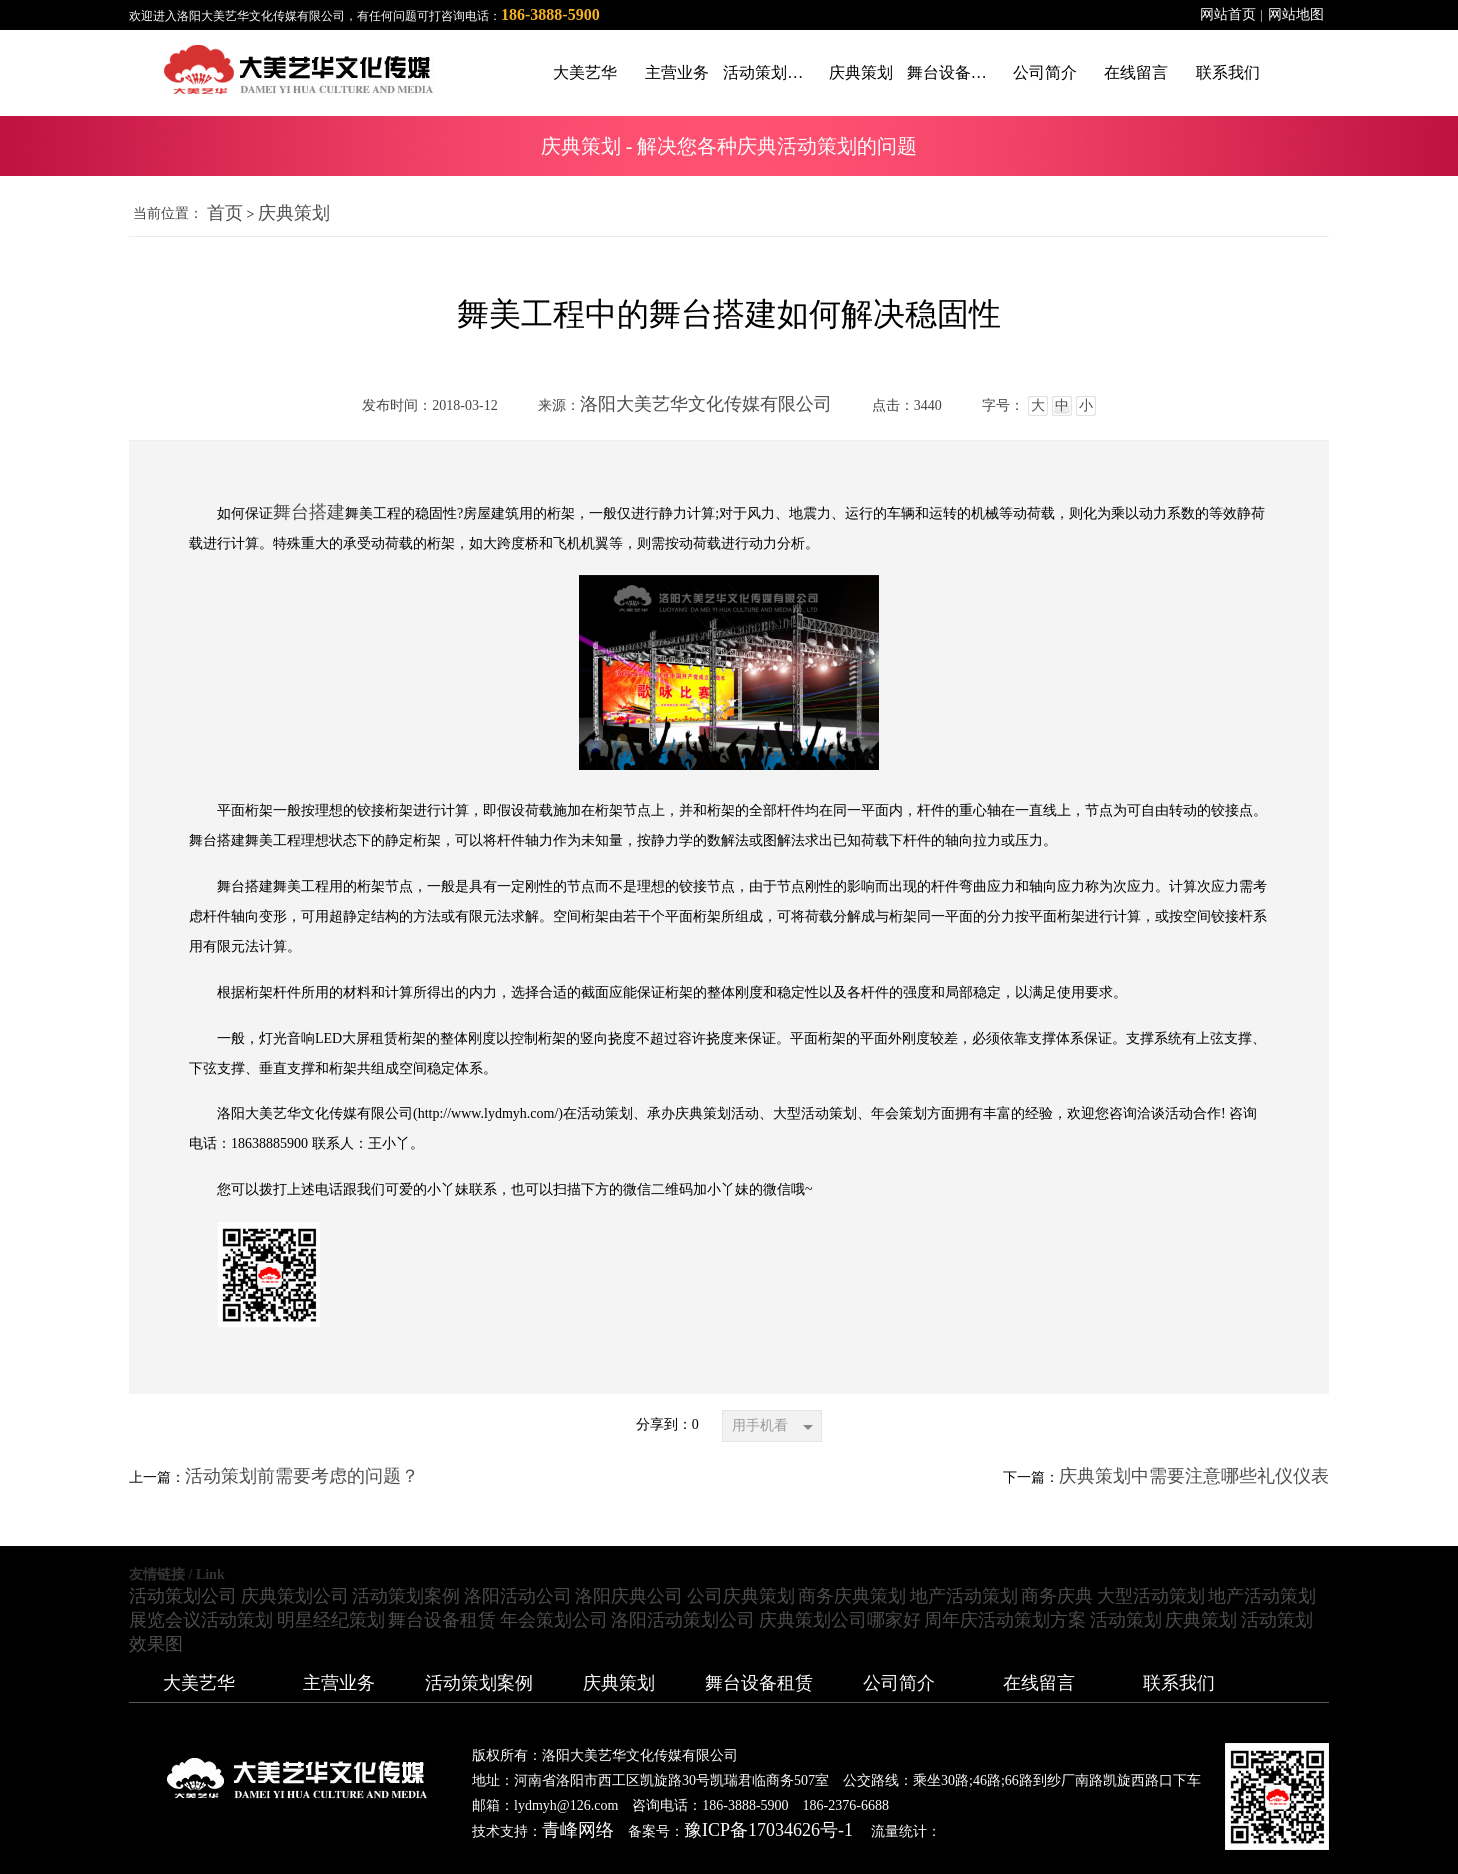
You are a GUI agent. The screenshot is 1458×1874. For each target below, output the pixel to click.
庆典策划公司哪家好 (840, 1620)
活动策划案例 (406, 1596)
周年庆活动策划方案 (1005, 1620)
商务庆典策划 (852, 1596)
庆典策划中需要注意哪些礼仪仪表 (1194, 1476)
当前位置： (168, 213)
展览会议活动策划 (201, 1620)
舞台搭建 (309, 512)
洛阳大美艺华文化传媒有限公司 (706, 404)
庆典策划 (294, 213)
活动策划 (1126, 1620)
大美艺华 (199, 1683)
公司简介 (899, 1683)
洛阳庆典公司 (629, 1596)
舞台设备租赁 (442, 1620)
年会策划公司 (554, 1620)
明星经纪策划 (331, 1620)
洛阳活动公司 (518, 1596)
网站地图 (1296, 14)
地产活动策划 (964, 1596)
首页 (225, 213)
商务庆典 (1057, 1596)
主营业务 (339, 1683)
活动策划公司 (183, 1596)
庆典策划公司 (295, 1596)
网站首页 (1228, 14)
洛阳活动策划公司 (683, 1620)
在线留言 (1039, 1683)
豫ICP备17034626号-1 (768, 1830)
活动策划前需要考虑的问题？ (302, 1476)
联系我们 (1179, 1683)
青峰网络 (578, 1830)
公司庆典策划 (741, 1596)
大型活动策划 (1151, 1596)
